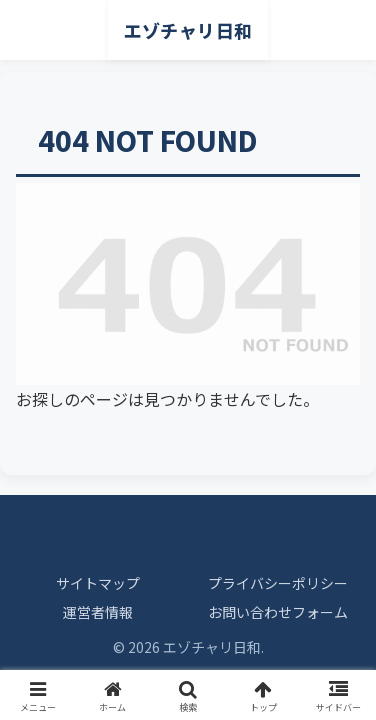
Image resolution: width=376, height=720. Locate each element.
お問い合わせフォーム (278, 612)
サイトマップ (98, 583)
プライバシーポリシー (278, 583)
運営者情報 (98, 612)
